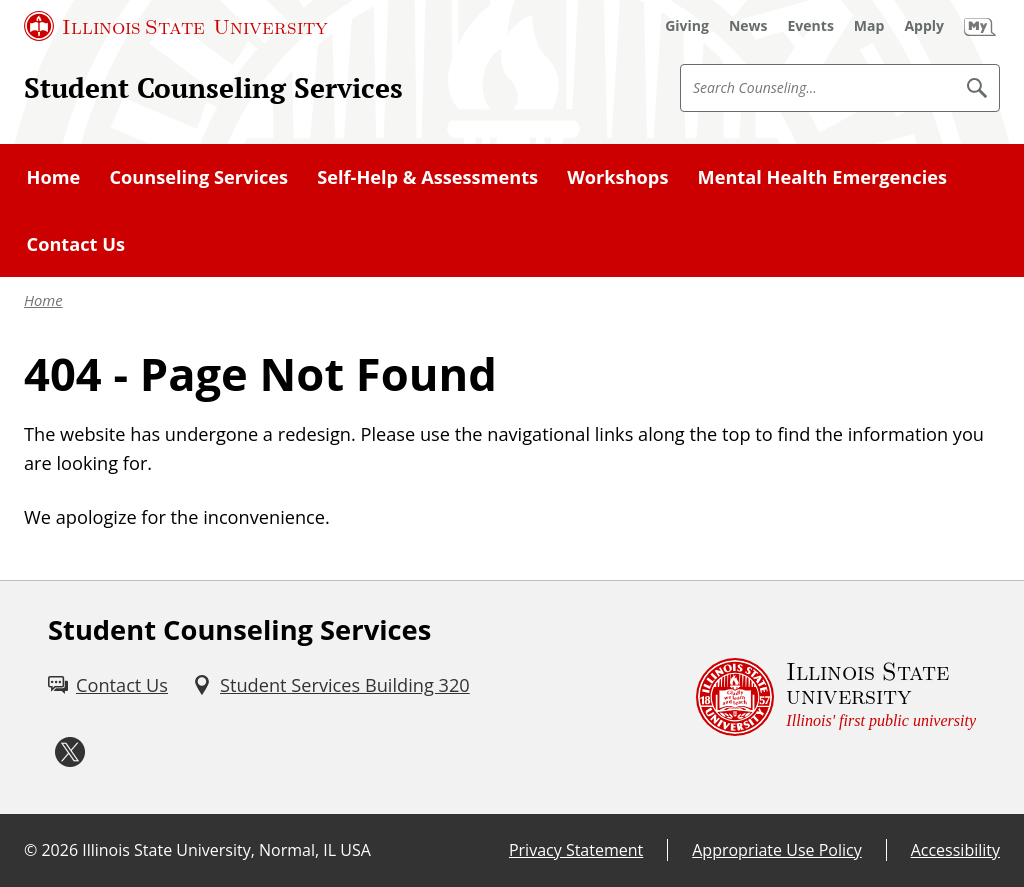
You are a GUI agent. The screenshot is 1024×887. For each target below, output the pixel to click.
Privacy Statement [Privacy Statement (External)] (576, 850)
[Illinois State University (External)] (176, 26)
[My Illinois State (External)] (980, 26)
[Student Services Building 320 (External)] (331, 685)
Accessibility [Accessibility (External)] (955, 850)
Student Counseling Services (213, 87)
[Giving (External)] (687, 26)
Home (43, 300)
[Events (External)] (811, 26)
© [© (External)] (30, 850)
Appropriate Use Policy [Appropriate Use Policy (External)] (776, 850)
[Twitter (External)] (70, 753)
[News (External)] (748, 26)
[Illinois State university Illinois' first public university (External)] (836, 697)
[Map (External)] (869, 26)
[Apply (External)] (924, 26)
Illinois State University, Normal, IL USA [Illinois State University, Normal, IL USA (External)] (226, 850)
